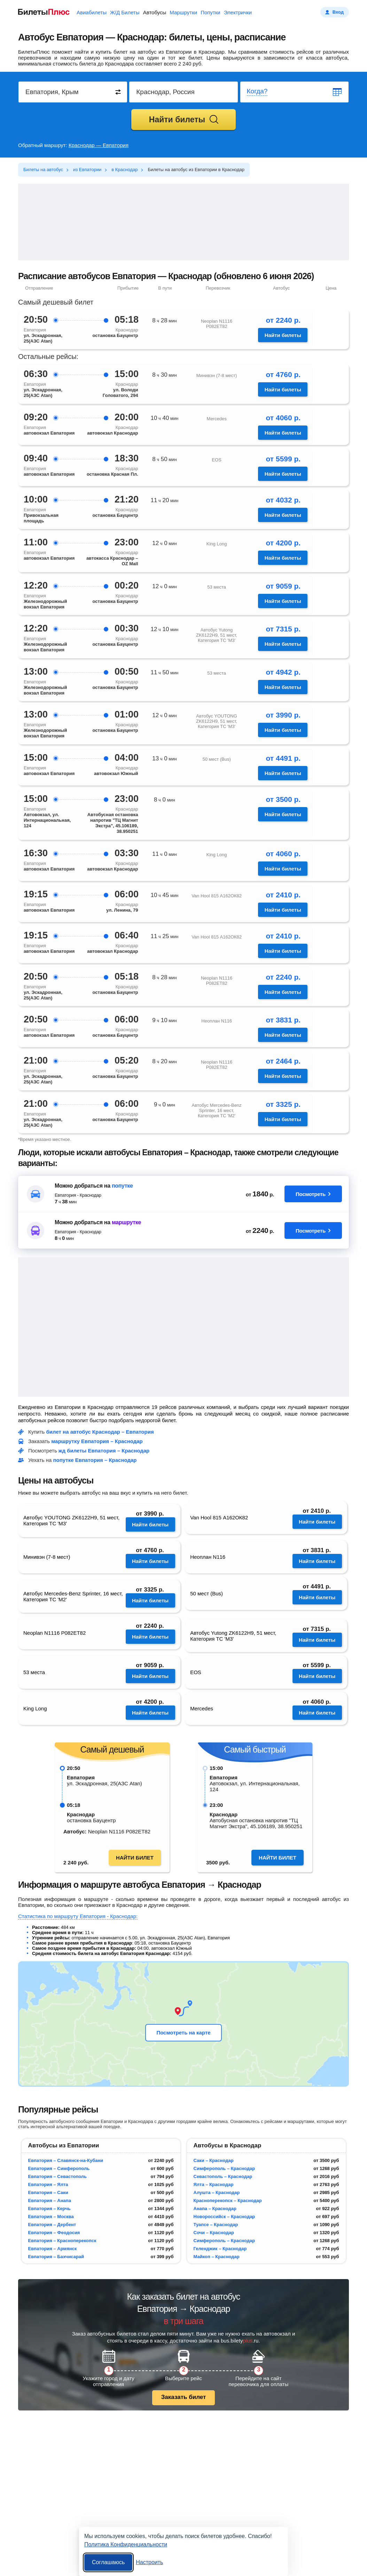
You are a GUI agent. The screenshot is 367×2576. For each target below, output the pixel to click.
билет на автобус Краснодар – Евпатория (100, 1432)
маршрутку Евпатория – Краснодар (97, 1441)
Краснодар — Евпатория (98, 145)
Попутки (210, 12)
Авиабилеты (92, 12)
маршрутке (126, 1222)
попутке (122, 1186)
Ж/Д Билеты (125, 12)
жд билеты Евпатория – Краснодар (103, 1451)
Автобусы (154, 12)
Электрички (238, 12)
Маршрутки (183, 12)
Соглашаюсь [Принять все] (108, 2562)
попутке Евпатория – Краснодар (95, 1460)
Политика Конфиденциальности (125, 2544)
